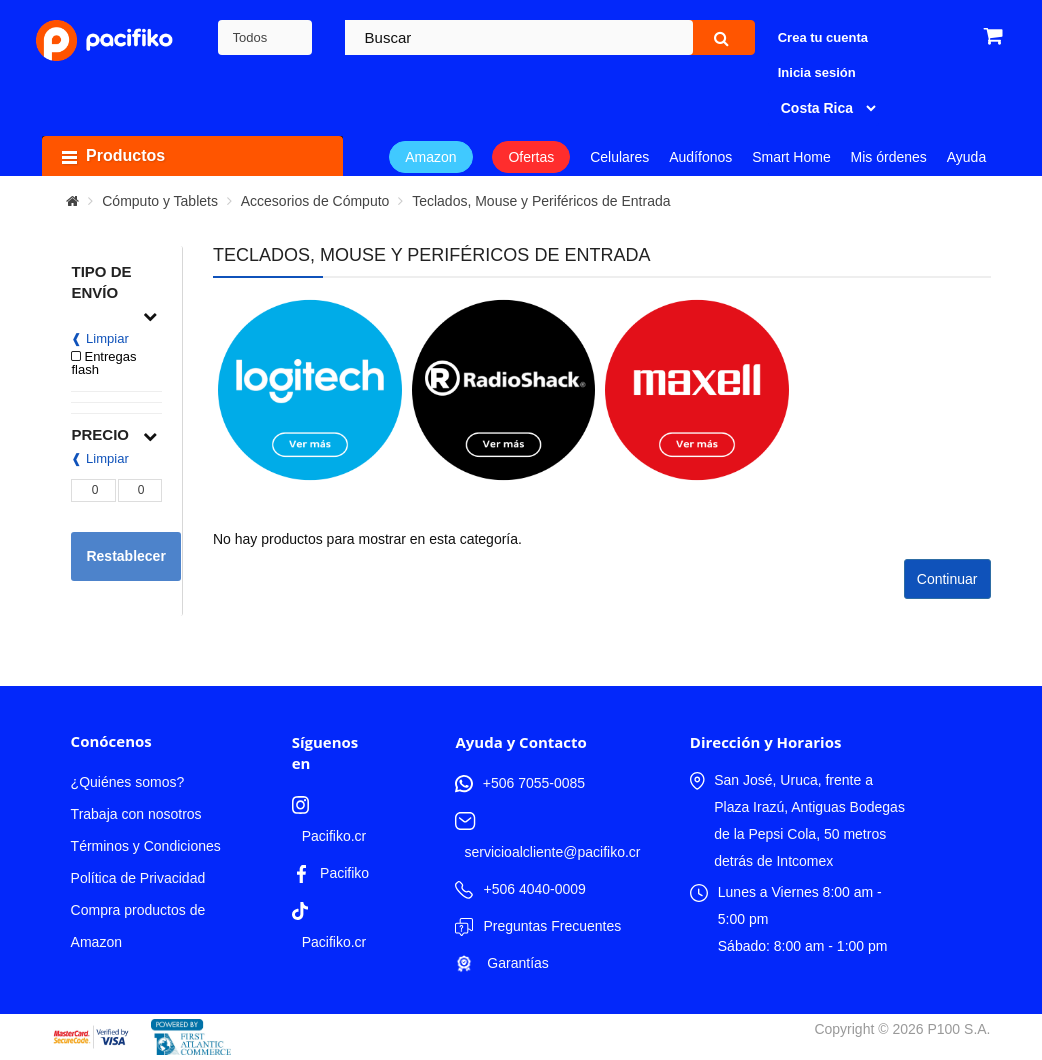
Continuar (947, 579)
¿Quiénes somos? (128, 782)
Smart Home (791, 157)
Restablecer (125, 556)
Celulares (619, 157)
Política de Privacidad (138, 878)
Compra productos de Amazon (138, 926)
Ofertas (531, 157)
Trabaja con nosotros (136, 814)
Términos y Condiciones (146, 846)
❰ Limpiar (99, 338)
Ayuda (966, 157)
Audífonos (700, 157)
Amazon (430, 157)
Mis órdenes (889, 157)
